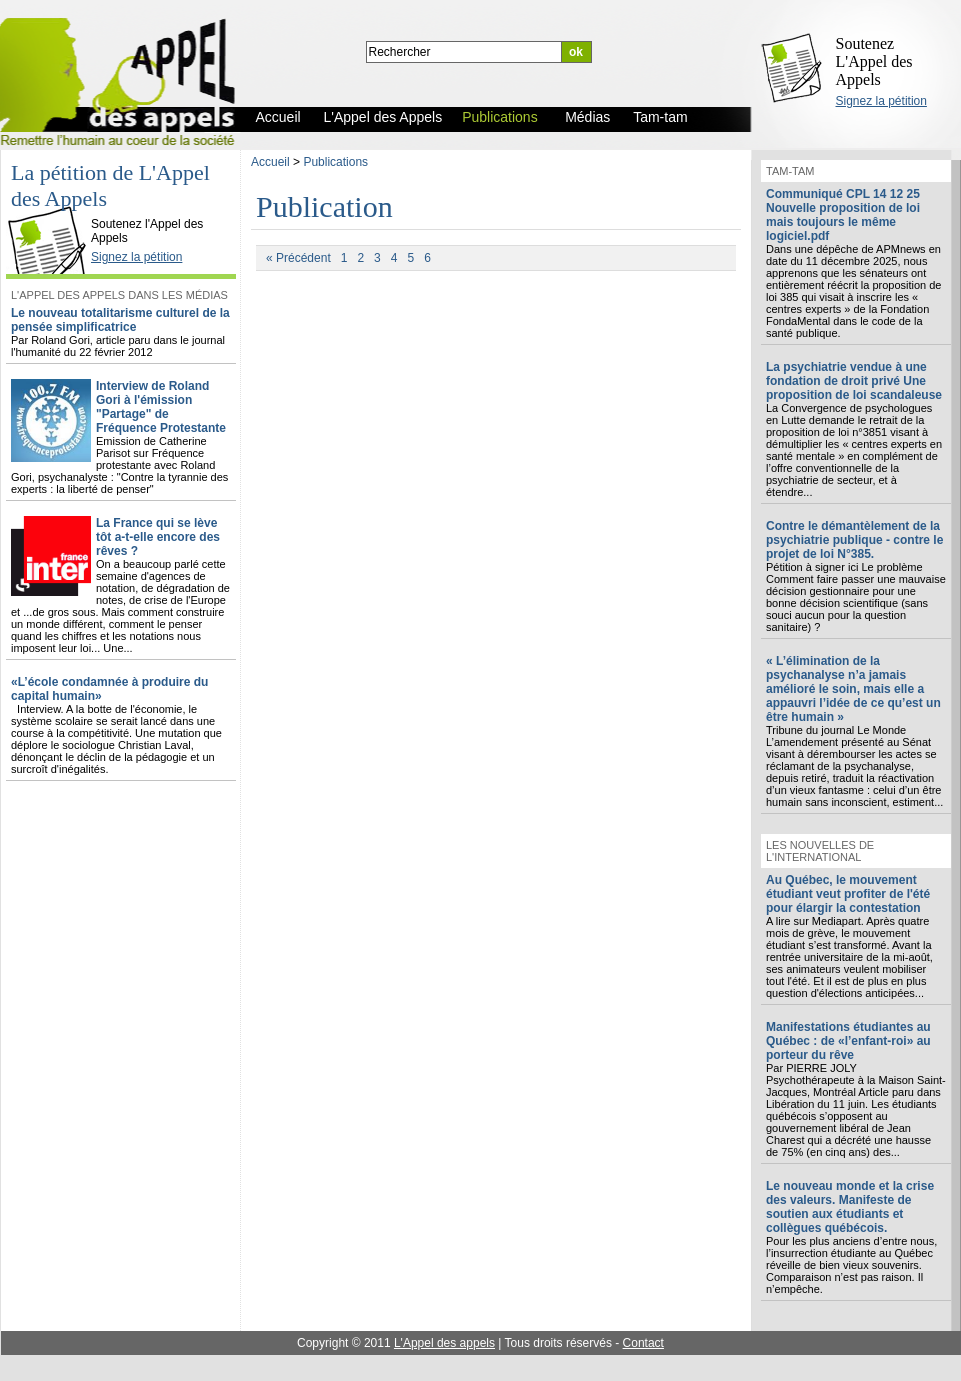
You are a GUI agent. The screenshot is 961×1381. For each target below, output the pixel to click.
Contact (643, 1343)
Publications (335, 162)
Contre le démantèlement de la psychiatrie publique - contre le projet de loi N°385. (854, 540)
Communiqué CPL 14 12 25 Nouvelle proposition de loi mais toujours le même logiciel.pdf (843, 215)
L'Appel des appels (444, 1343)
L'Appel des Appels (52, 207)
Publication (324, 206)
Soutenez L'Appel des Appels (874, 61)
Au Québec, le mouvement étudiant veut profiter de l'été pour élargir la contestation (848, 894)
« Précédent (298, 258)
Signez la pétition (881, 101)
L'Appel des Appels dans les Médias (119, 295)
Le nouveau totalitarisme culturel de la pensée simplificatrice (120, 320)
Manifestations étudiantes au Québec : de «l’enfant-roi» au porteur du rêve (848, 1041)
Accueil (270, 162)
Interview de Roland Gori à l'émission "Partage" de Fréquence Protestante (161, 407)
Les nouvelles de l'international (820, 851)
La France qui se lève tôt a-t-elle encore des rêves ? (158, 537)
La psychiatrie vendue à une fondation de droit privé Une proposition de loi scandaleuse (854, 381)
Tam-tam (790, 171)
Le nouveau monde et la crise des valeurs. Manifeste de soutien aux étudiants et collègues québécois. (850, 1207)
